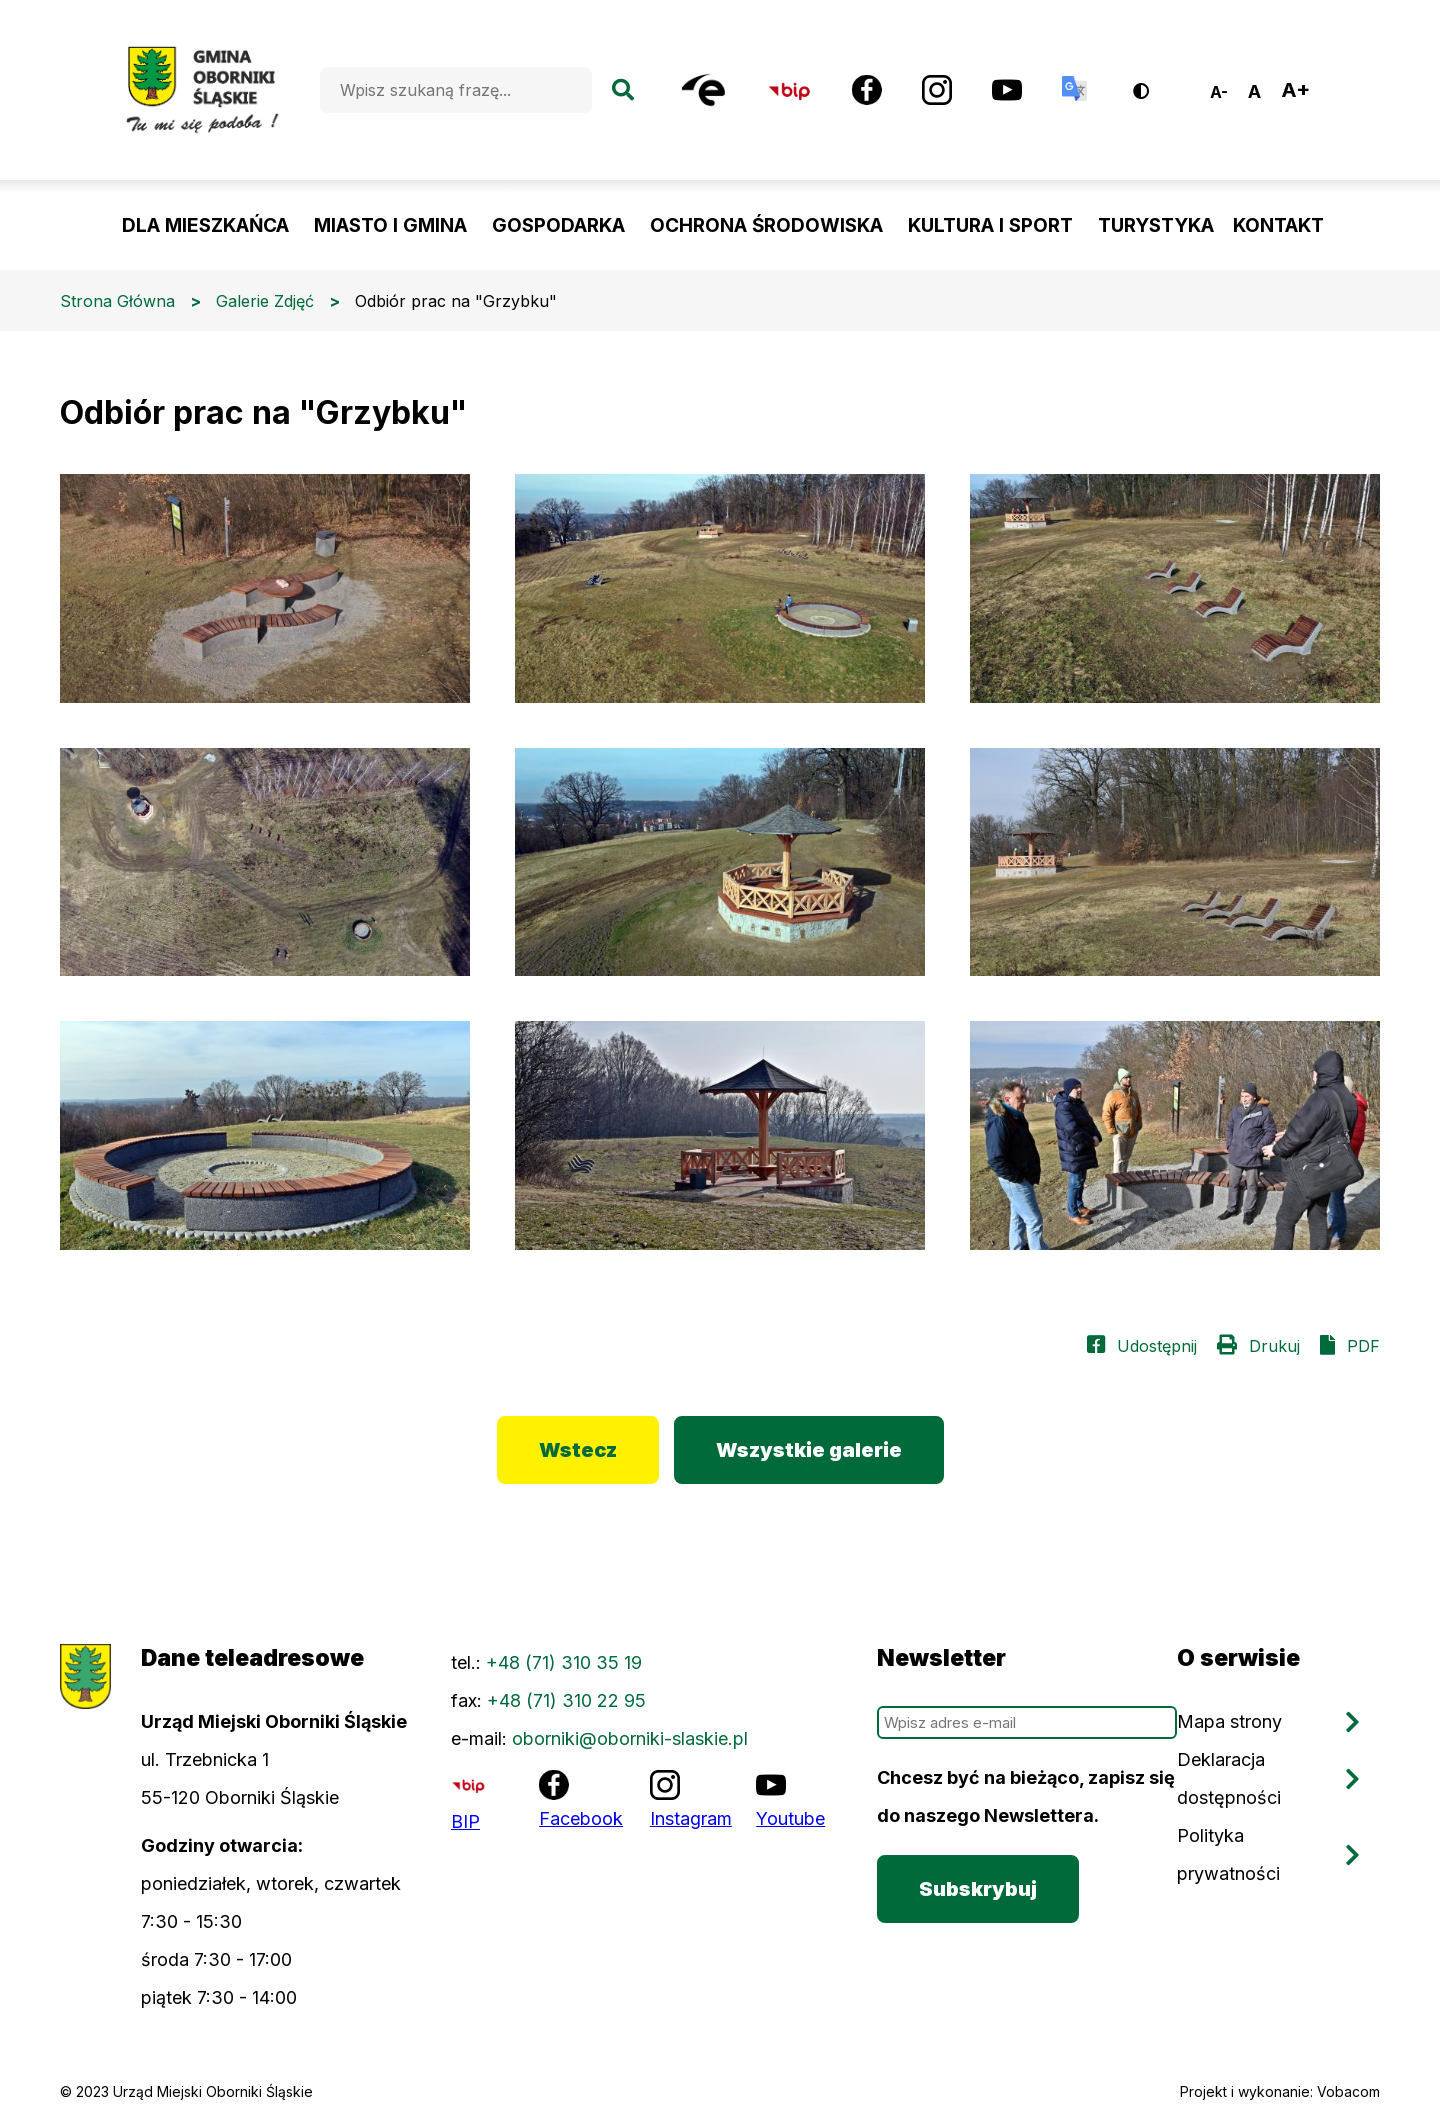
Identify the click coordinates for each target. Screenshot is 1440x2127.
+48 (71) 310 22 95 (566, 1700)
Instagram (691, 1818)
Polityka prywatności (1228, 1854)
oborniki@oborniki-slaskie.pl (630, 1738)
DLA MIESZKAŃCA (205, 225)
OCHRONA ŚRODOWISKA (766, 225)
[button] (265, 588)
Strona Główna (117, 301)
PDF (1363, 1346)
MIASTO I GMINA (390, 225)
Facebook (581, 1818)
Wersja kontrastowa (1154, 83)
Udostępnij (1157, 1346)
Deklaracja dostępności (1229, 1778)
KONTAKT (1278, 225)
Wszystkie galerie (809, 1450)
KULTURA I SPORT (990, 225)
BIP (465, 1821)
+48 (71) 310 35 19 (564, 1662)
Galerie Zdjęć (265, 301)
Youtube (790, 1818)
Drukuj (1274, 1346)
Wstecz (578, 1450)
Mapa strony (1229, 1721)
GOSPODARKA (558, 225)
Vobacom (1348, 2091)
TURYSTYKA (1156, 225)
